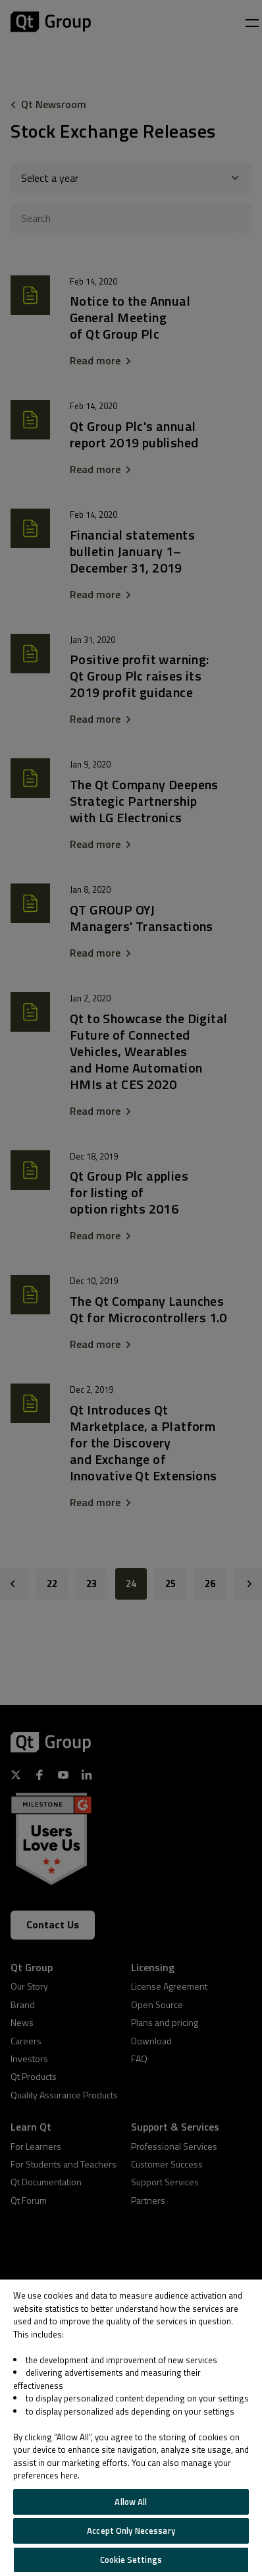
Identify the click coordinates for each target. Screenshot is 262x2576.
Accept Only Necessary (131, 2530)
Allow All (131, 2501)
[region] (131, 2428)
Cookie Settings (131, 2559)
